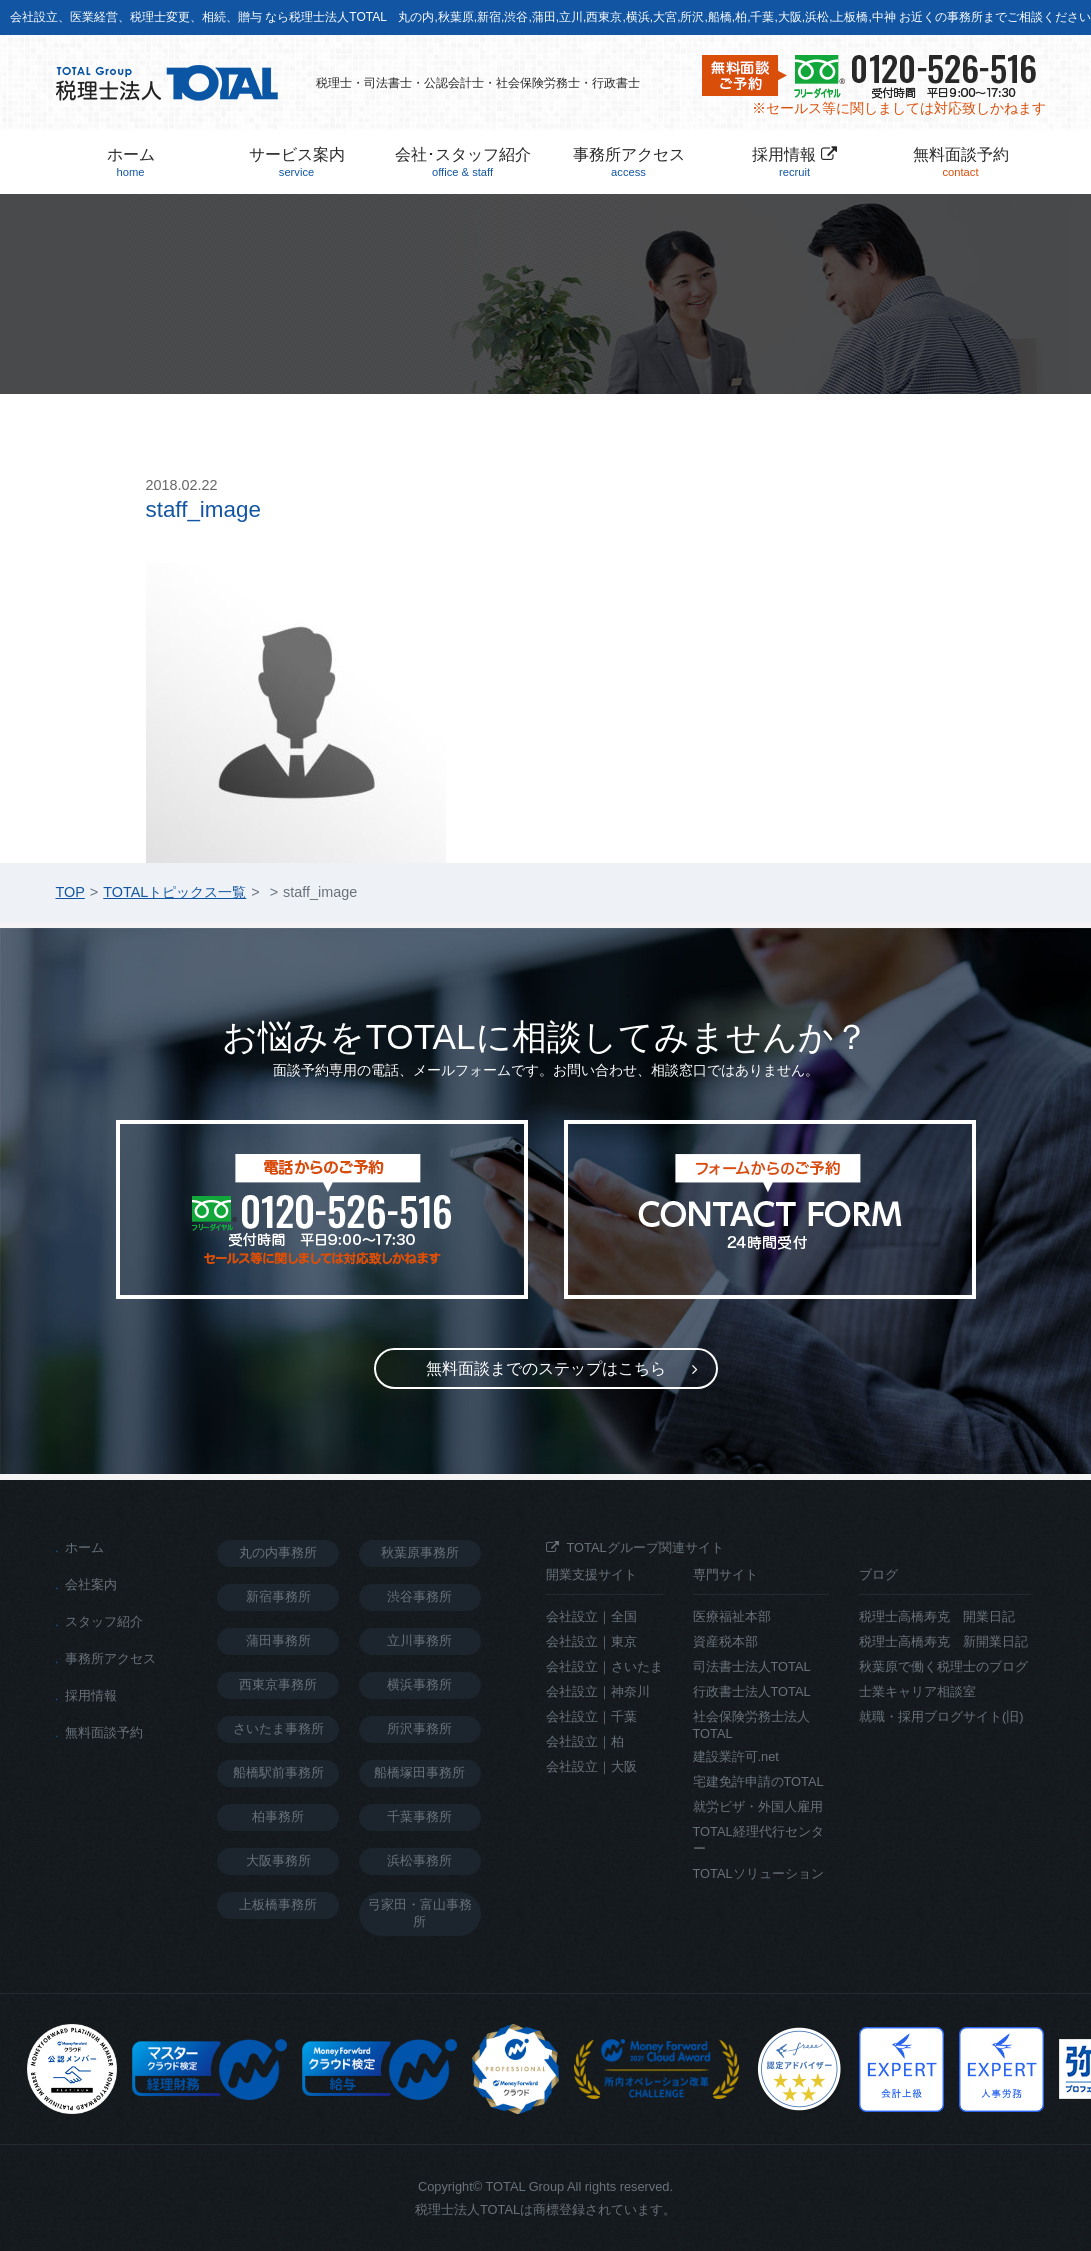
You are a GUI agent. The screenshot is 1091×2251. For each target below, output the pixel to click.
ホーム (131, 162)
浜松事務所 (419, 1860)
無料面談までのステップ (546, 1368)
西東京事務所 (278, 1684)
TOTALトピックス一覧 (174, 892)
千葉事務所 (419, 1816)
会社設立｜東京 (591, 1641)
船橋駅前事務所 (278, 1772)
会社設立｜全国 (591, 1616)
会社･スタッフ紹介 (463, 162)
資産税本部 (725, 1641)
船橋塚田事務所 (419, 1772)
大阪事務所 (278, 1860)
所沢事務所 (419, 1728)
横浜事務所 (419, 1684)
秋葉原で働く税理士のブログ (943, 1666)
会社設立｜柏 (585, 1741)
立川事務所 (419, 1640)
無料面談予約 (961, 162)
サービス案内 (297, 162)
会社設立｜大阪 (591, 1766)
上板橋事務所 (278, 1904)
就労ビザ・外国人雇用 (758, 1806)
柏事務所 (278, 1816)
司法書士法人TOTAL (752, 1666)
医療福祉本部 (732, 1616)
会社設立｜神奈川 (598, 1691)
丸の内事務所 (278, 1552)
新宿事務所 (278, 1596)
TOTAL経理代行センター (758, 1840)
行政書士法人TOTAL (752, 1691)
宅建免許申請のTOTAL (758, 1781)
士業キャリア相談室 (917, 1691)
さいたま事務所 (278, 1728)
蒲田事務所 (278, 1640)
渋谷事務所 (419, 1596)
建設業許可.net (736, 1756)
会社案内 (91, 1584)
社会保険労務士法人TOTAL (751, 1725)
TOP (70, 892)
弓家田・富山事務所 (420, 1913)
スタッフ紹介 (104, 1621)
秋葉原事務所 (420, 1552)
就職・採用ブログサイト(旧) (941, 1716)
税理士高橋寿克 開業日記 (937, 1616)
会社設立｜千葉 (591, 1716)
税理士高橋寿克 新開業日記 (943, 1641)
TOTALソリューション (758, 1873)
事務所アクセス (629, 162)
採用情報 (795, 162)
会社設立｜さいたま (604, 1666)
